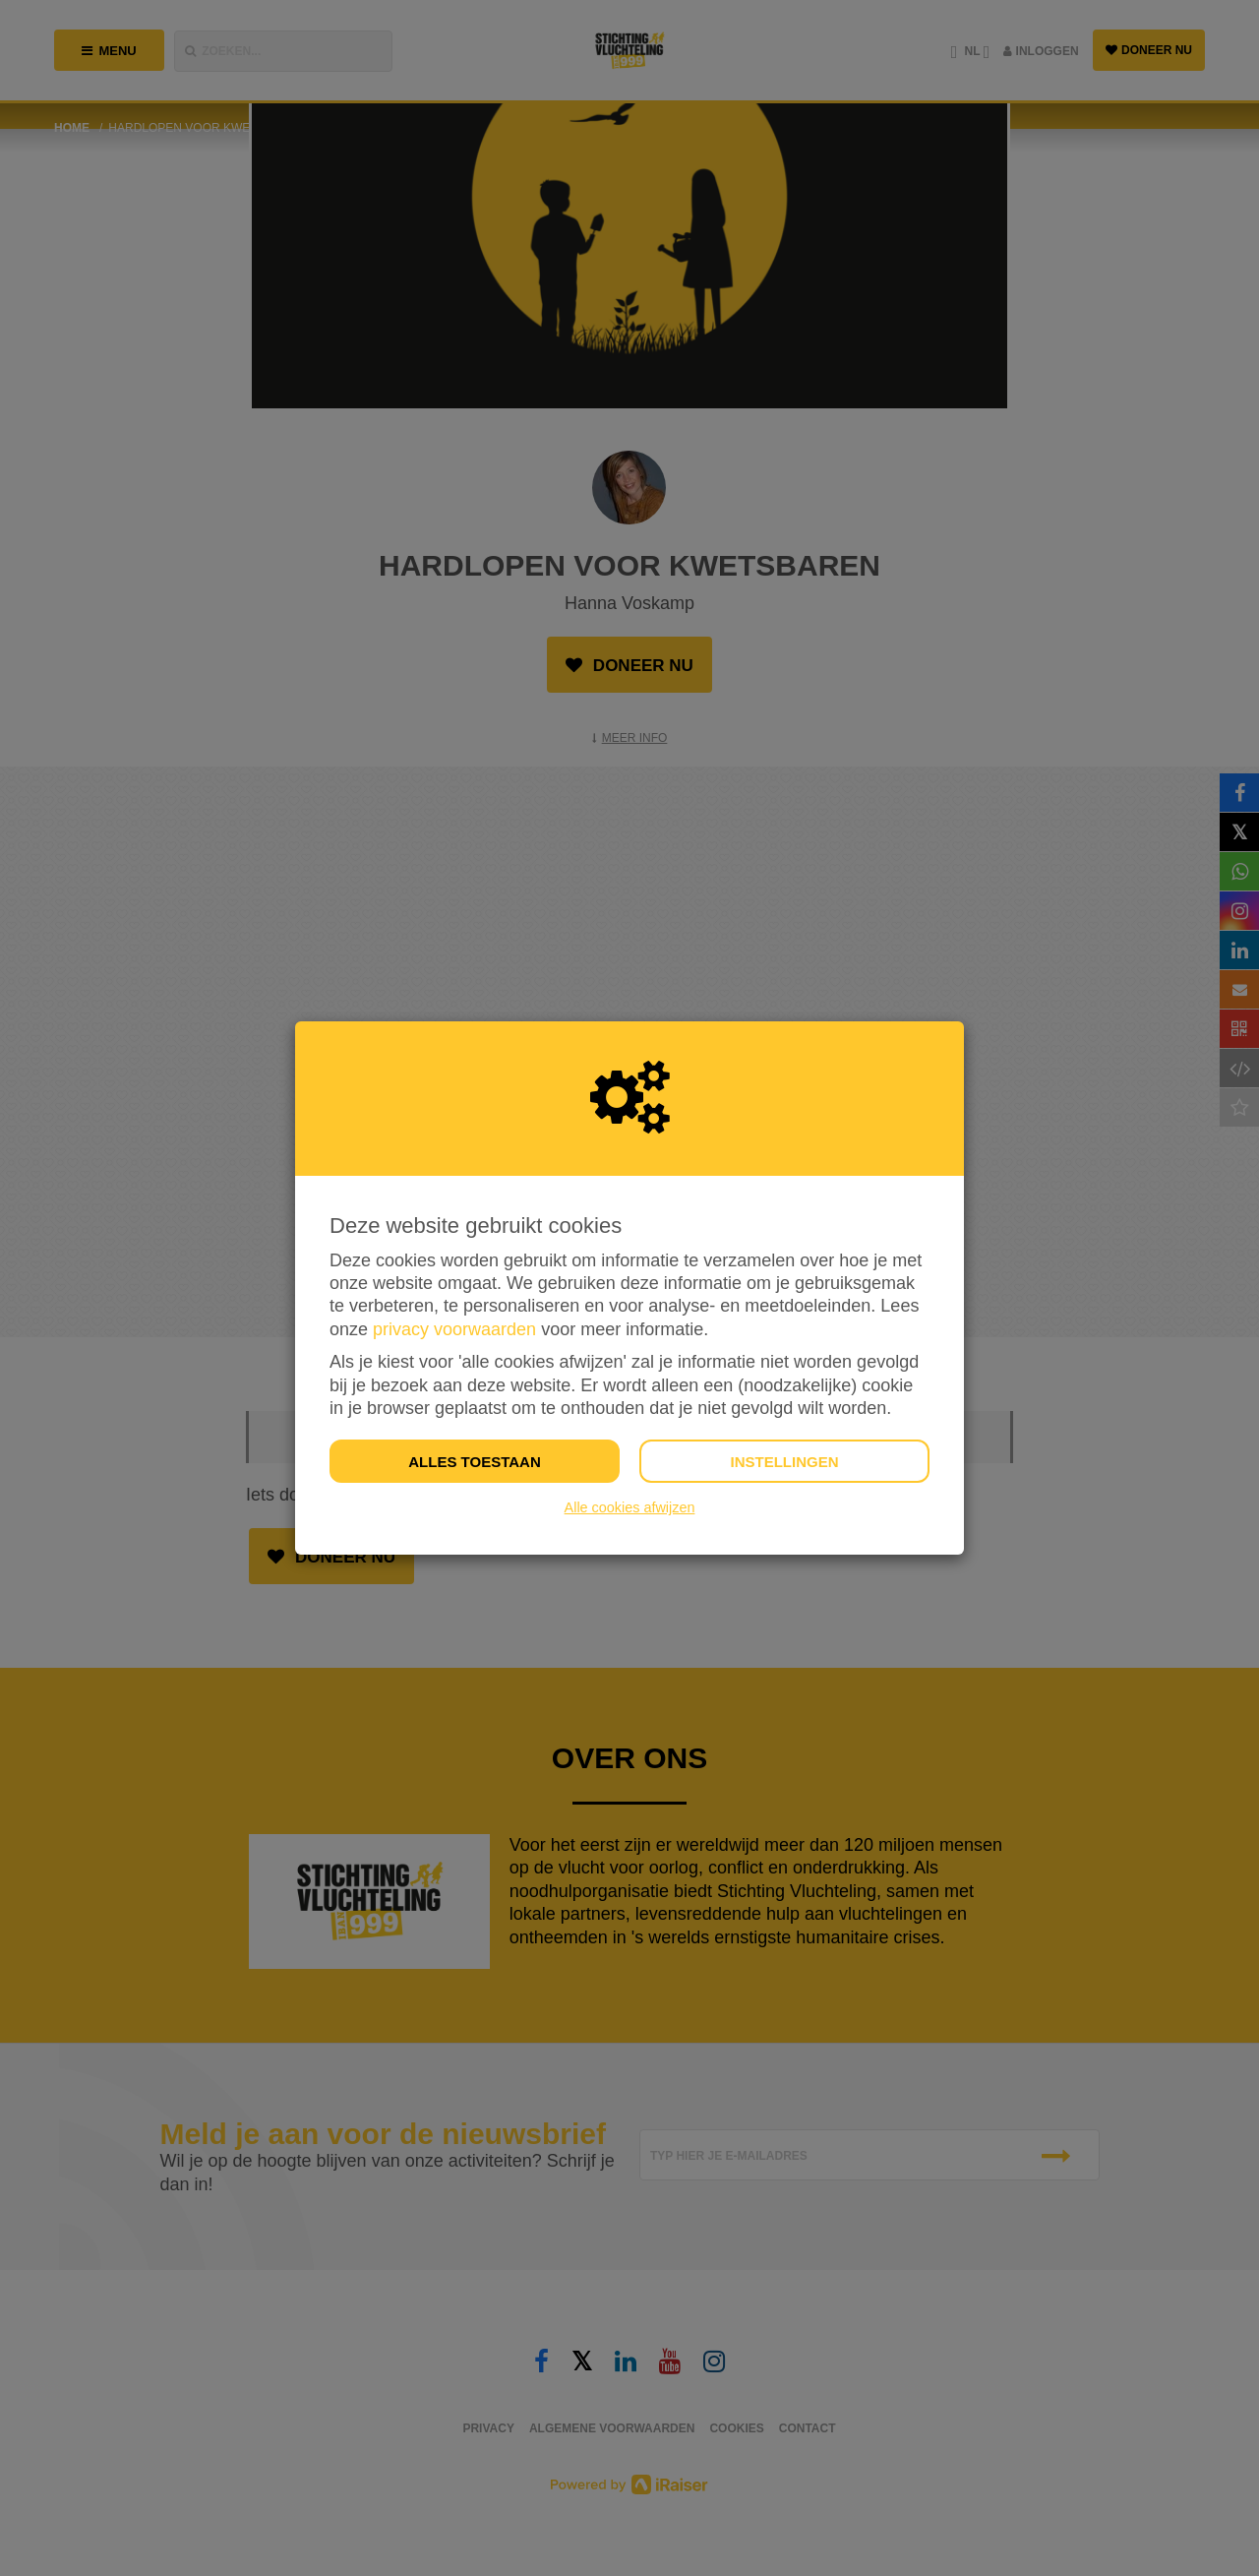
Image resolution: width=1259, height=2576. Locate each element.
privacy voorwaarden (454, 1329)
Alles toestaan (474, 1461)
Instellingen (784, 1461)
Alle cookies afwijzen (630, 1507)
